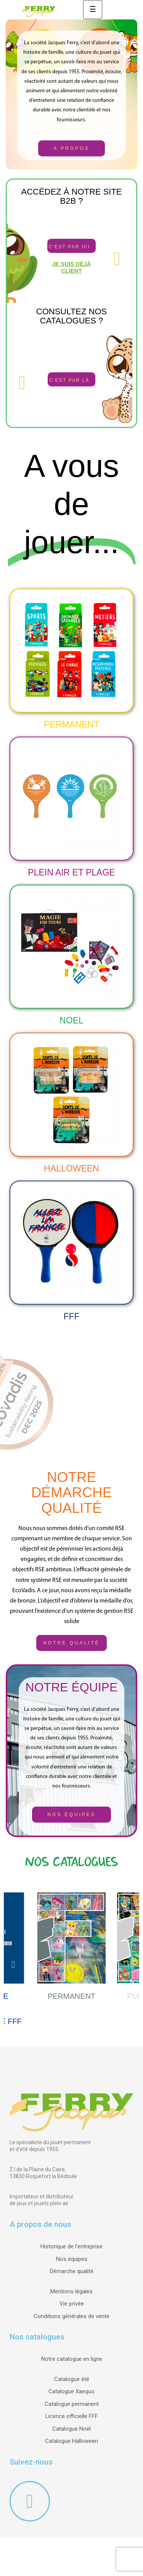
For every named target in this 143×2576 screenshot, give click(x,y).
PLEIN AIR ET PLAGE (71, 872)
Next (129, 1963)
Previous (13, 1963)
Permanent (71, 724)
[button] (71, 148)
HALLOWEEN (71, 1168)
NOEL (71, 1020)
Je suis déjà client (71, 267)
